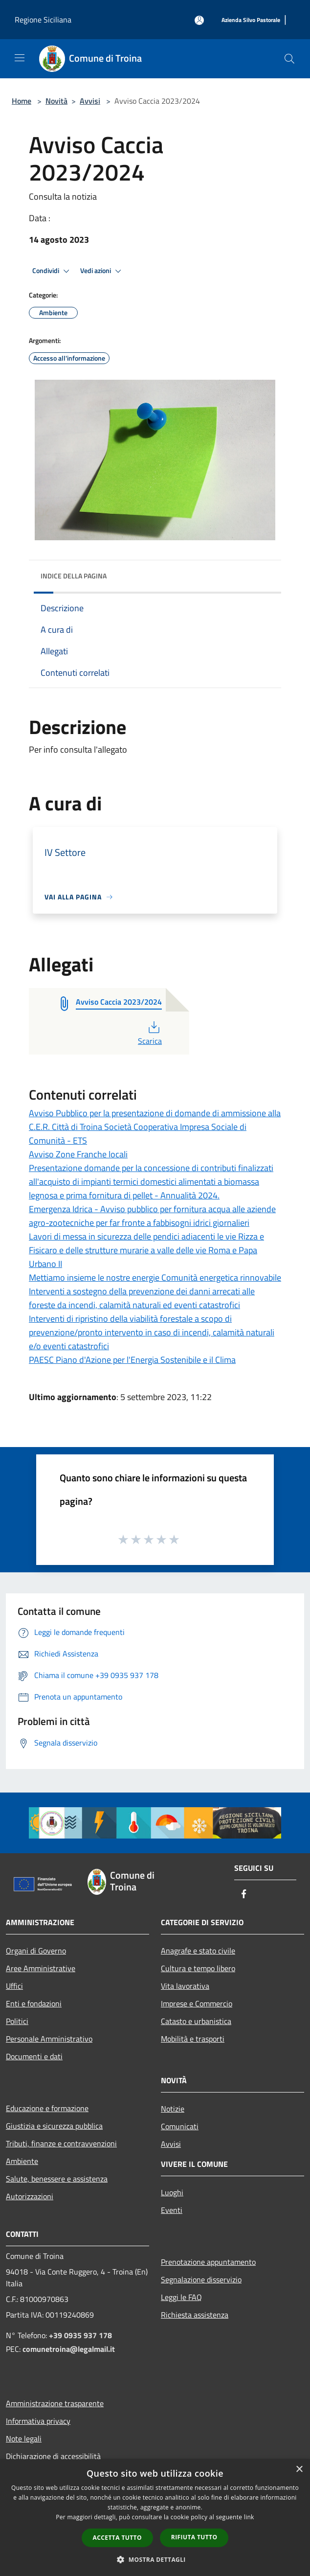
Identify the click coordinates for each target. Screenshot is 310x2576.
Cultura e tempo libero (198, 1968)
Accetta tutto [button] (117, 2537)
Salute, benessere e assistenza (57, 2179)
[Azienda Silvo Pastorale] (250, 20)
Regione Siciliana (43, 19)
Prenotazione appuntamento (208, 2262)
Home (21, 101)
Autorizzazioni (29, 2196)
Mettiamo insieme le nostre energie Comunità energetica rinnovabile (155, 1277)
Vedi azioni (102, 271)
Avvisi (90, 101)
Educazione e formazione (47, 2108)
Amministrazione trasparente (55, 2403)
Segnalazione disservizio (201, 2279)
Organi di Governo (36, 1950)
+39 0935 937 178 (80, 2335)
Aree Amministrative (40, 1968)
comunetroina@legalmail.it (68, 2349)
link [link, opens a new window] (249, 2517)
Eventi (171, 2210)
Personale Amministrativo (49, 2039)
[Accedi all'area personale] (199, 20)
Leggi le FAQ (181, 2297)
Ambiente (22, 2161)
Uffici (14, 1986)
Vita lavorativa (185, 1986)
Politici (17, 2021)
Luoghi (172, 2192)
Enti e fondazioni (34, 2003)
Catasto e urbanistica (196, 2021)
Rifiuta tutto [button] (194, 2537)
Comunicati (180, 2126)
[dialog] (155, 2517)
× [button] (299, 2469)
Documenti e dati (34, 2056)
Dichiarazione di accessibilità (53, 2456)
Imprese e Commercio (196, 2003)
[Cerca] (289, 59)
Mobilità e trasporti (192, 2039)
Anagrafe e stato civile (198, 1950)
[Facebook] (244, 1894)
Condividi (52, 271)
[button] (155, 2559)
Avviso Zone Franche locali (78, 1154)
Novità (56, 101)
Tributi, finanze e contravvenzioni (61, 2143)
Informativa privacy (38, 2421)
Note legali (24, 2438)
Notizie (172, 2109)
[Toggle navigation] (19, 58)
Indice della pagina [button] (74, 576)
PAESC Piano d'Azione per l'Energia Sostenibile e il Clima (132, 1359)
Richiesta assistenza (194, 2315)
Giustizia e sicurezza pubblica (54, 2126)
